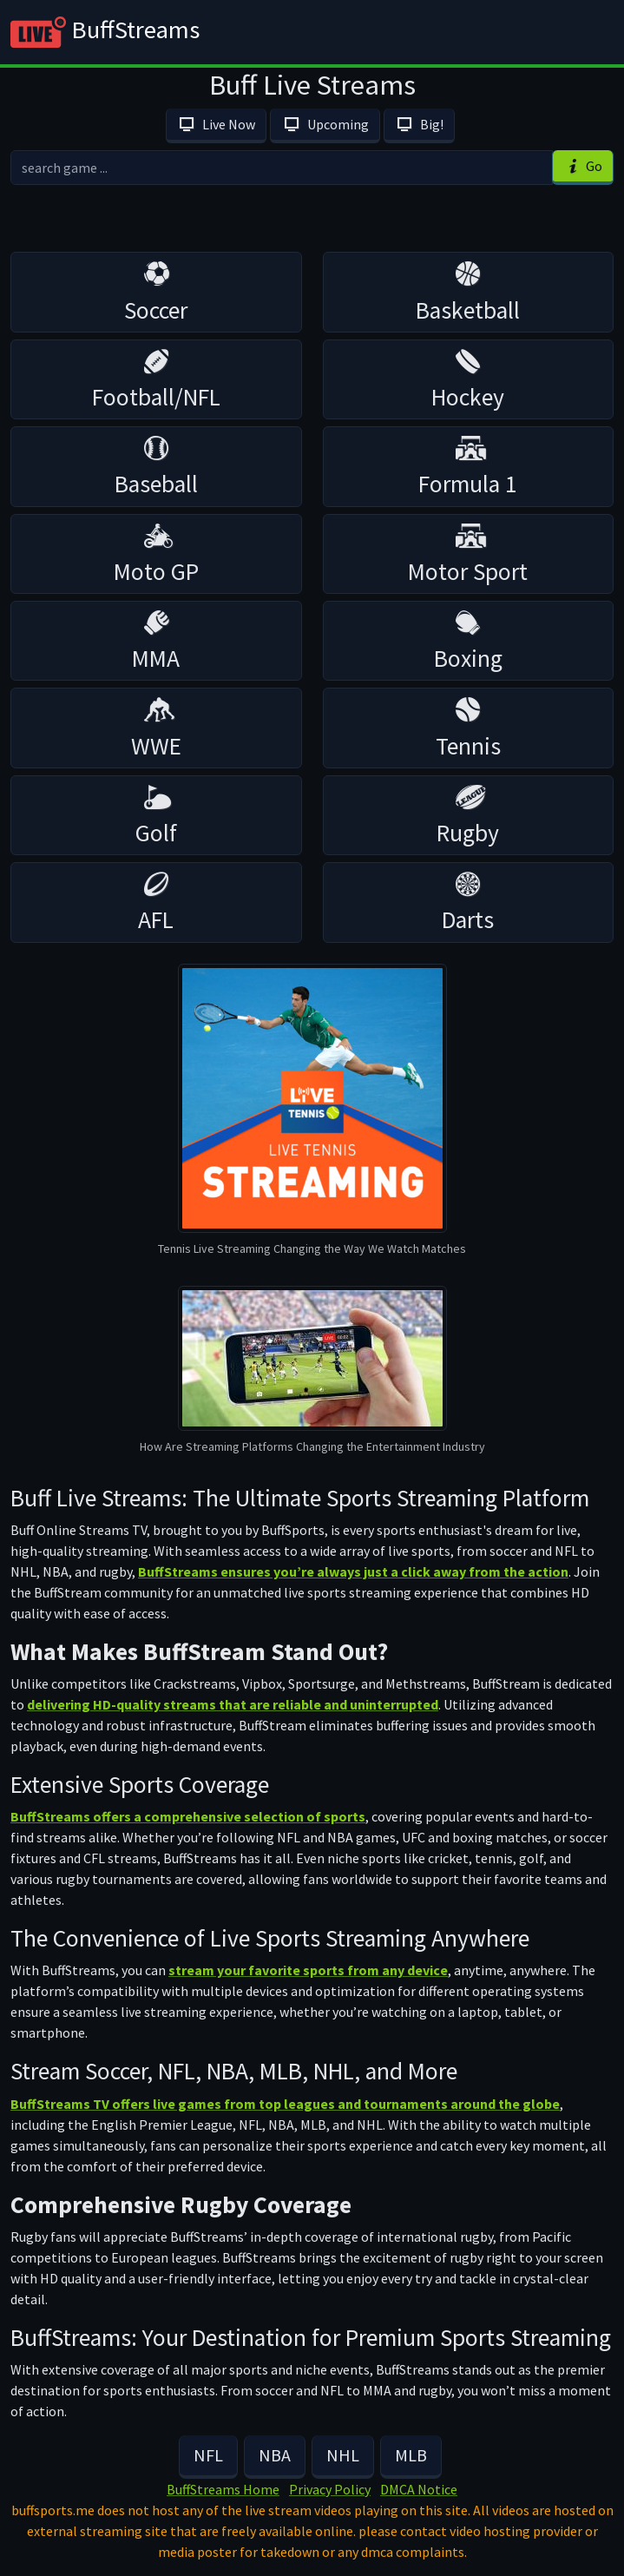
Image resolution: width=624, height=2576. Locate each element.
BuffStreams (105, 32)
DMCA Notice (418, 2489)
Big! (419, 124)
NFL (208, 2455)
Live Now (216, 124)
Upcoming (324, 124)
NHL (342, 2455)
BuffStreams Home (223, 2489)
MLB (411, 2455)
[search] (281, 167)
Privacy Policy (330, 2489)
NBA (275, 2455)
